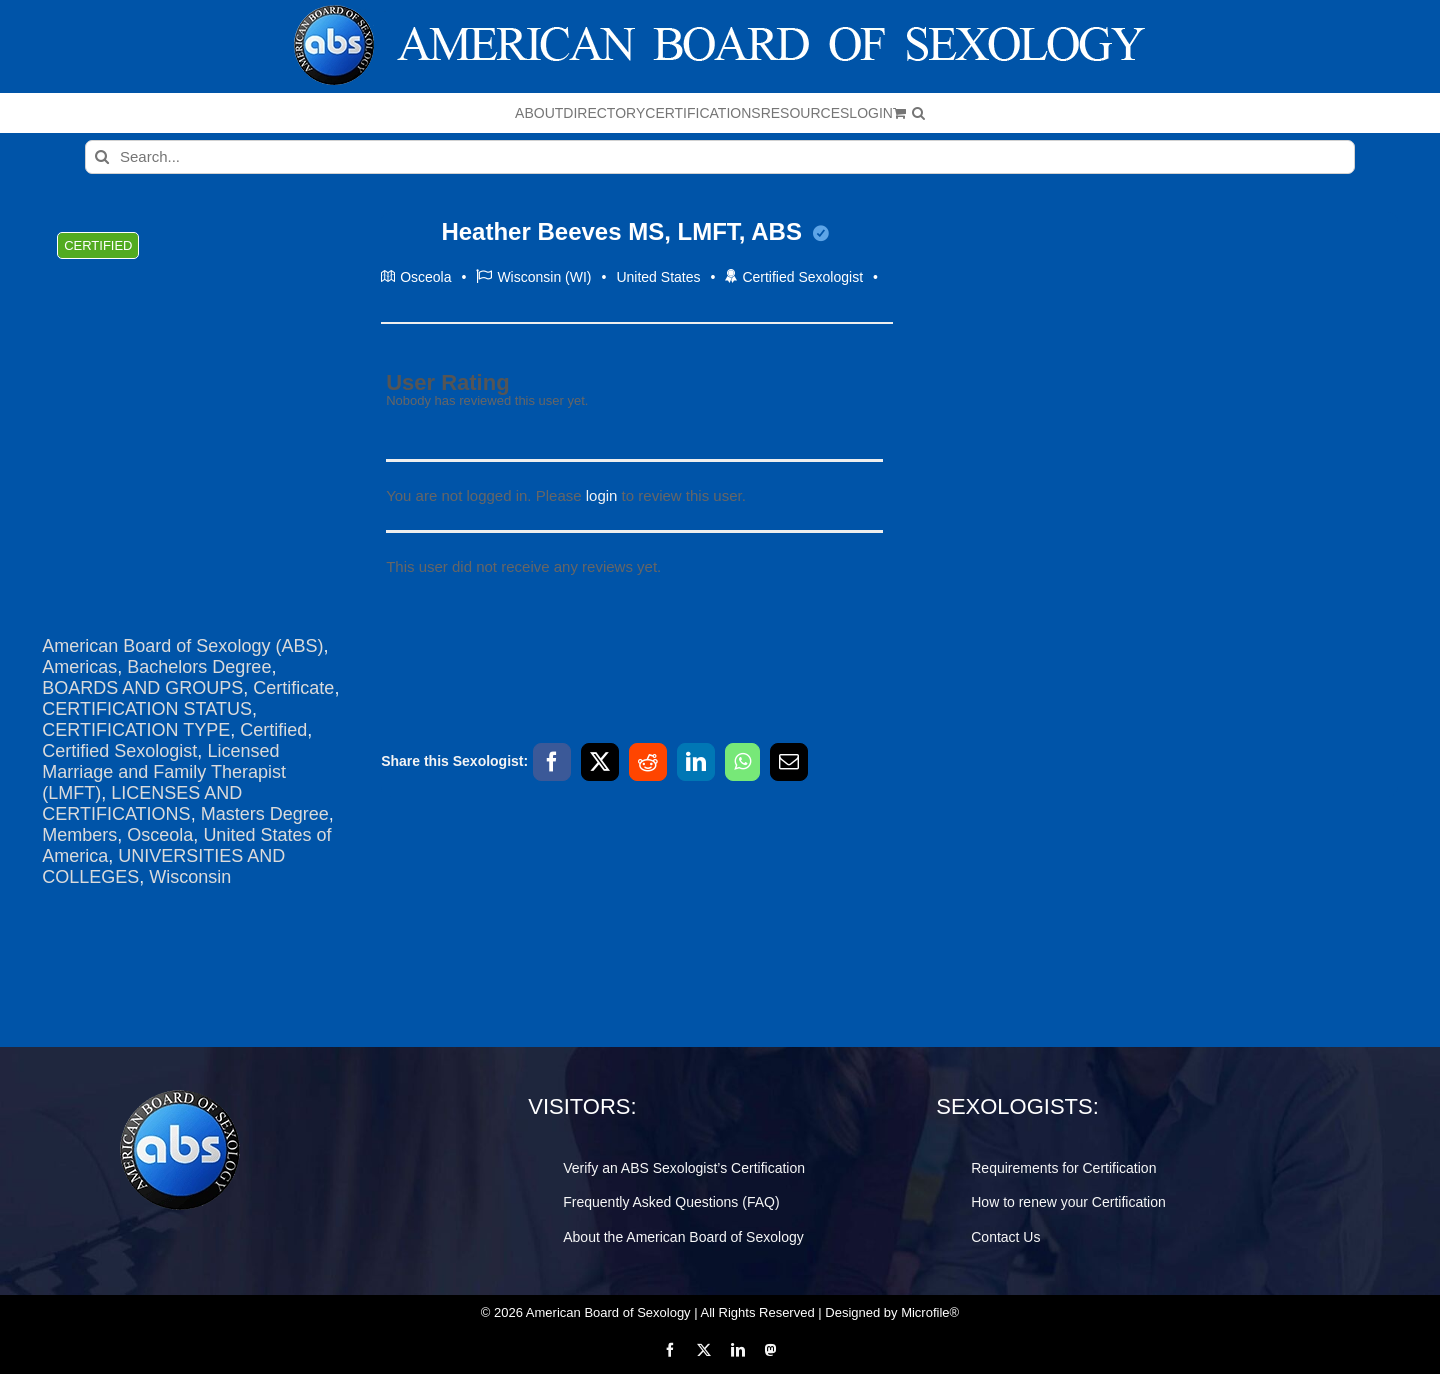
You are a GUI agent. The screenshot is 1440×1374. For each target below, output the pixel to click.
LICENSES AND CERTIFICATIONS (142, 803)
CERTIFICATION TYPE (136, 730)
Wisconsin (190, 877)
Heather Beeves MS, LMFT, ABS (634, 231)
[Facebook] (552, 762)
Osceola (160, 835)
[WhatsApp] (742, 762)
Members (79, 835)
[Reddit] (648, 762)
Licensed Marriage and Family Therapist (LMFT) (164, 772)
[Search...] (720, 157)
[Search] (102, 157)
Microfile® (930, 1312)
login (602, 495)
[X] (600, 762)
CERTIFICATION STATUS (147, 709)
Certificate (293, 688)
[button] (918, 113)
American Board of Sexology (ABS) (182, 646)
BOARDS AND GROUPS (142, 688)
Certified (273, 730)
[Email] (789, 762)
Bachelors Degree (199, 667)
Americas (79, 667)
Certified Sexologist (119, 751)
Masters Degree (265, 814)
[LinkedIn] (696, 762)
